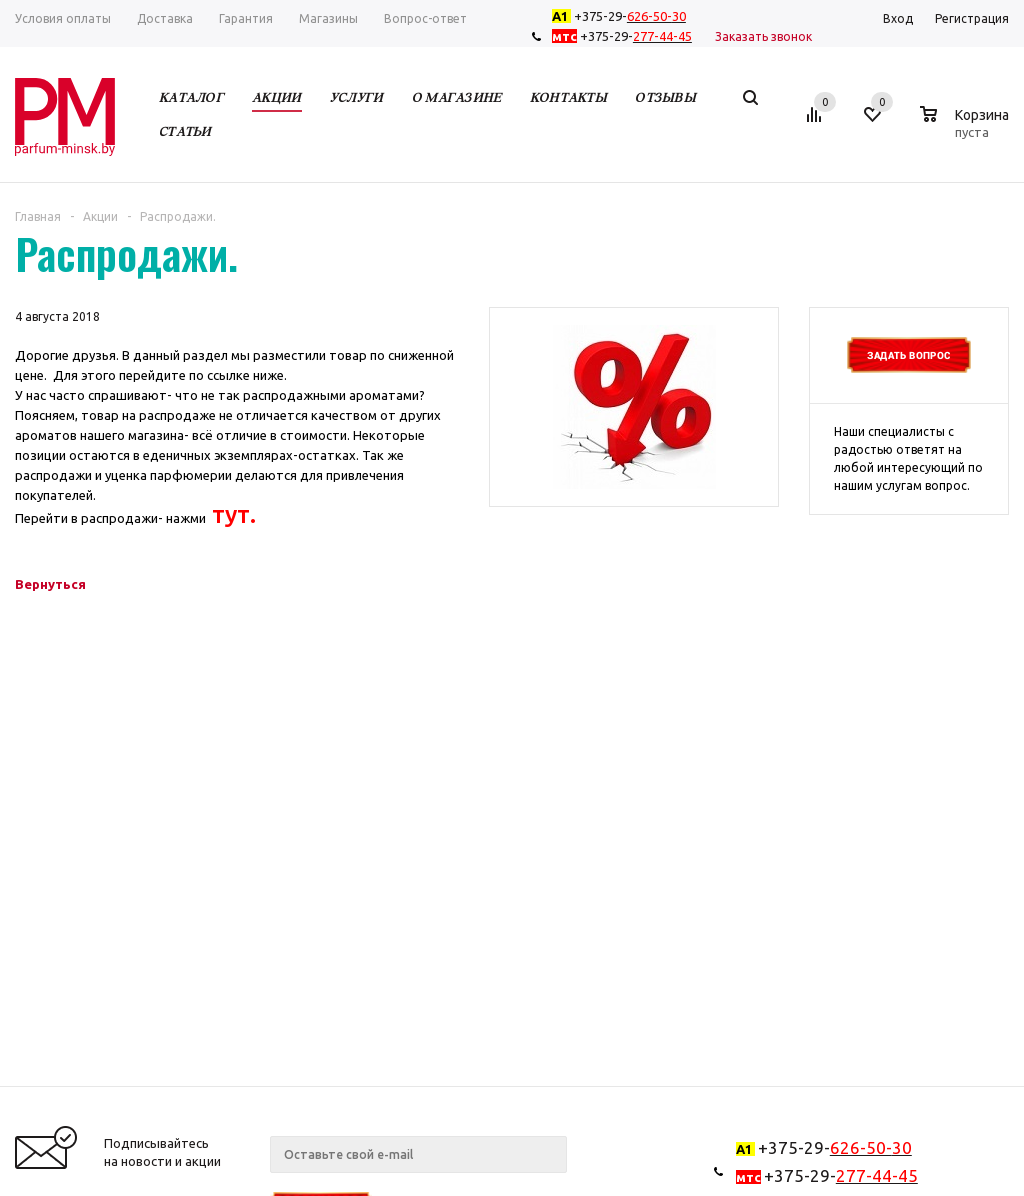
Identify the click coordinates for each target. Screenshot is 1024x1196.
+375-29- (623, 16)
